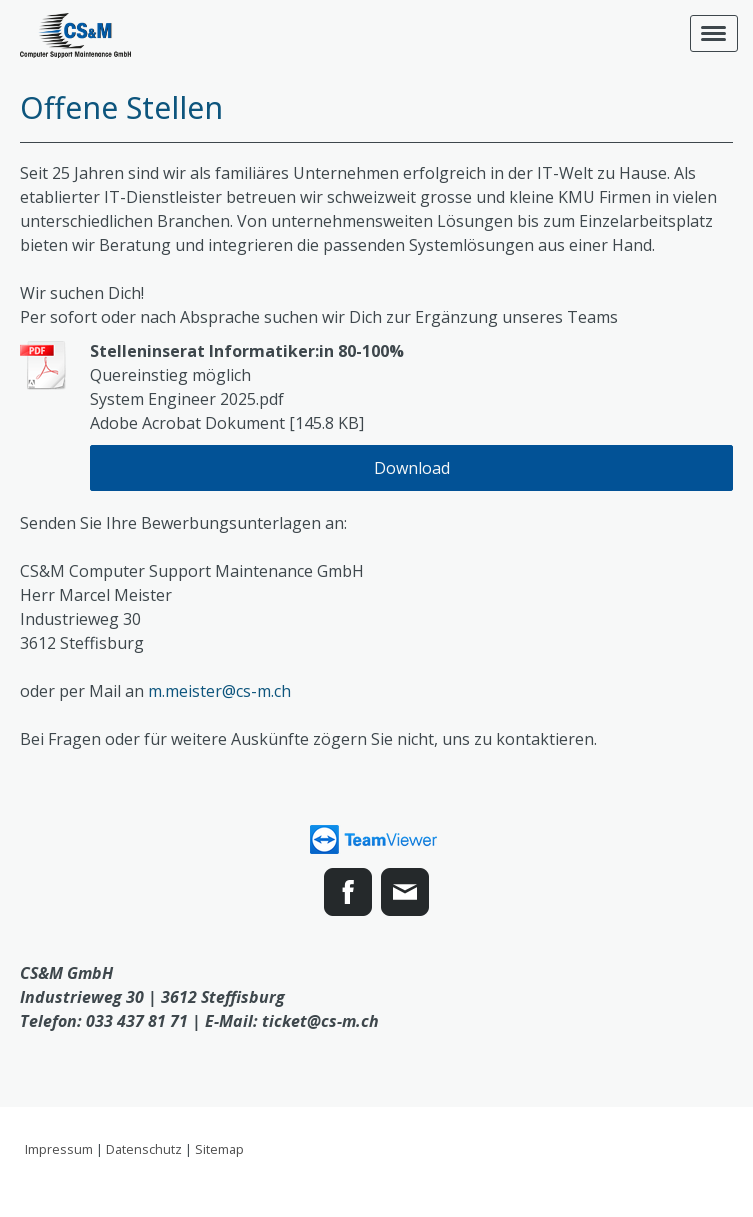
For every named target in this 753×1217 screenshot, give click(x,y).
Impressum (59, 1149)
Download (412, 468)
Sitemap (219, 1149)
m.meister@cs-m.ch (219, 691)
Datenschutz (144, 1149)
